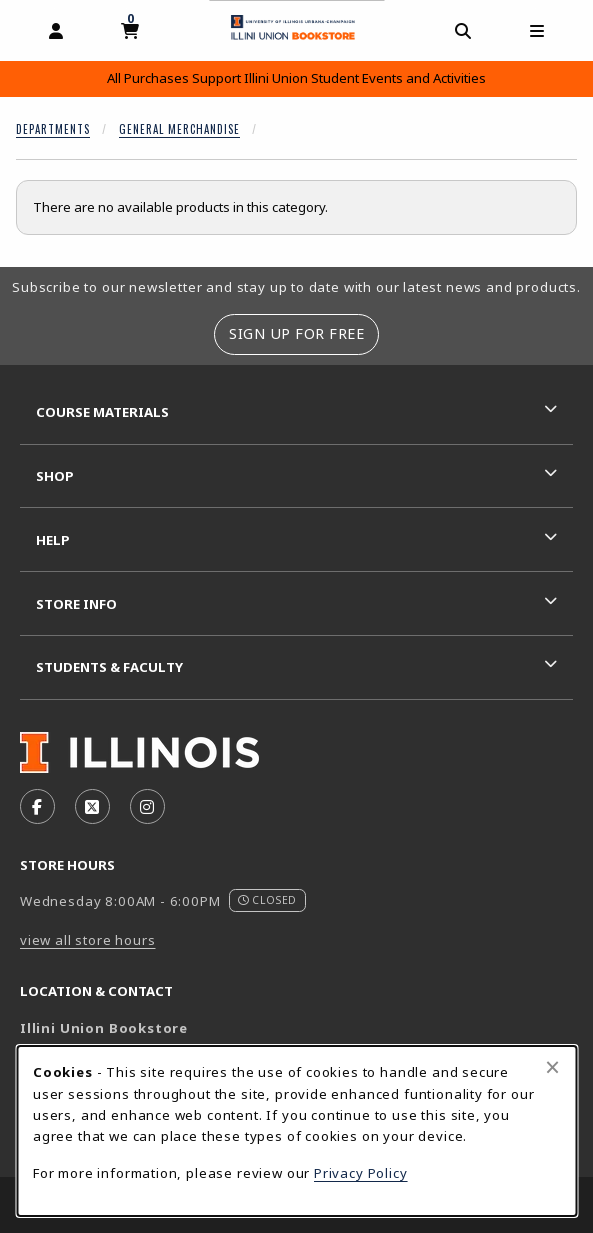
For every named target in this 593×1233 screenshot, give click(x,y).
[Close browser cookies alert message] (552, 1067)
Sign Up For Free (296, 333)
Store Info (76, 604)
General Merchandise (179, 129)
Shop (55, 476)
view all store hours (88, 940)
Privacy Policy (361, 1173)
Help (53, 540)
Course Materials (102, 412)
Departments (53, 129)
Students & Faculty (109, 667)
